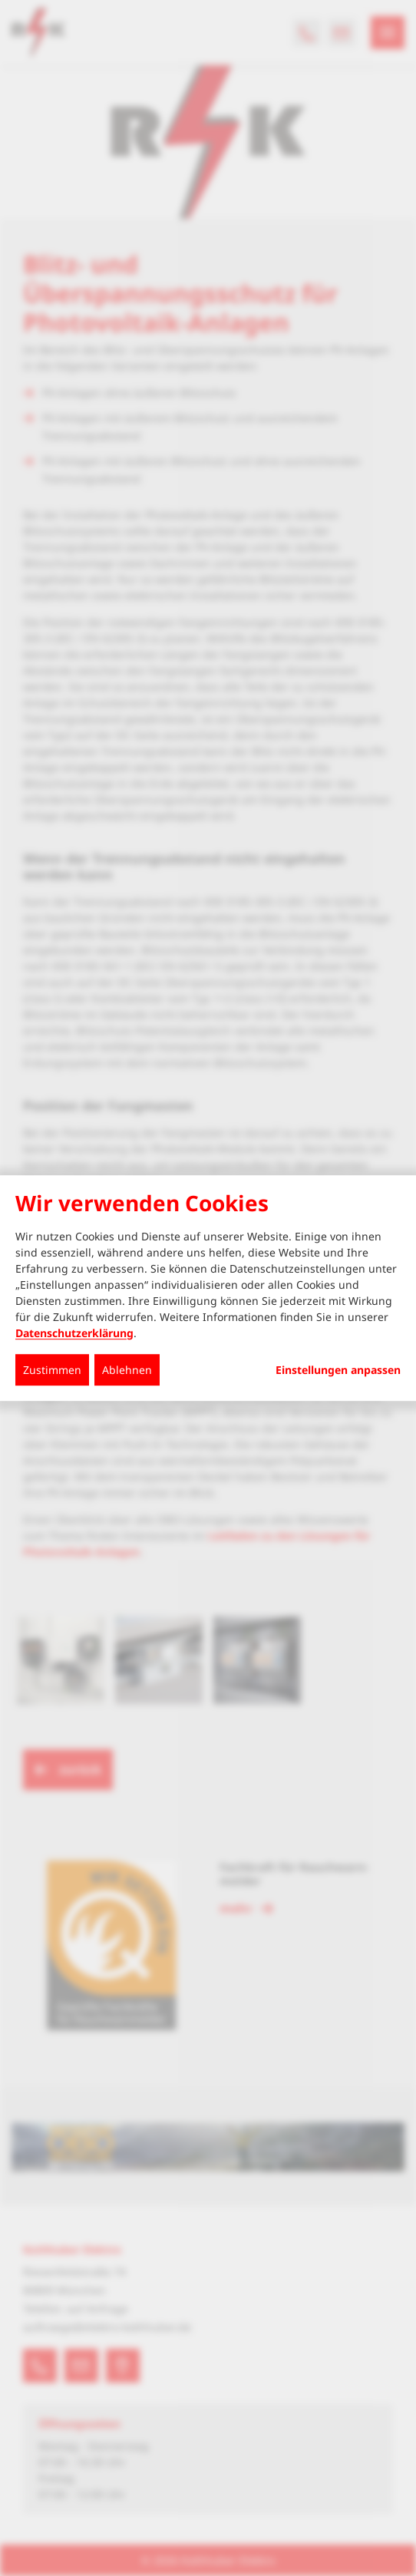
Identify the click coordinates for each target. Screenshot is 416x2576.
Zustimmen (52, 1369)
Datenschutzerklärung (74, 1333)
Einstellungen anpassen (338, 1370)
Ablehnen (127, 1369)
